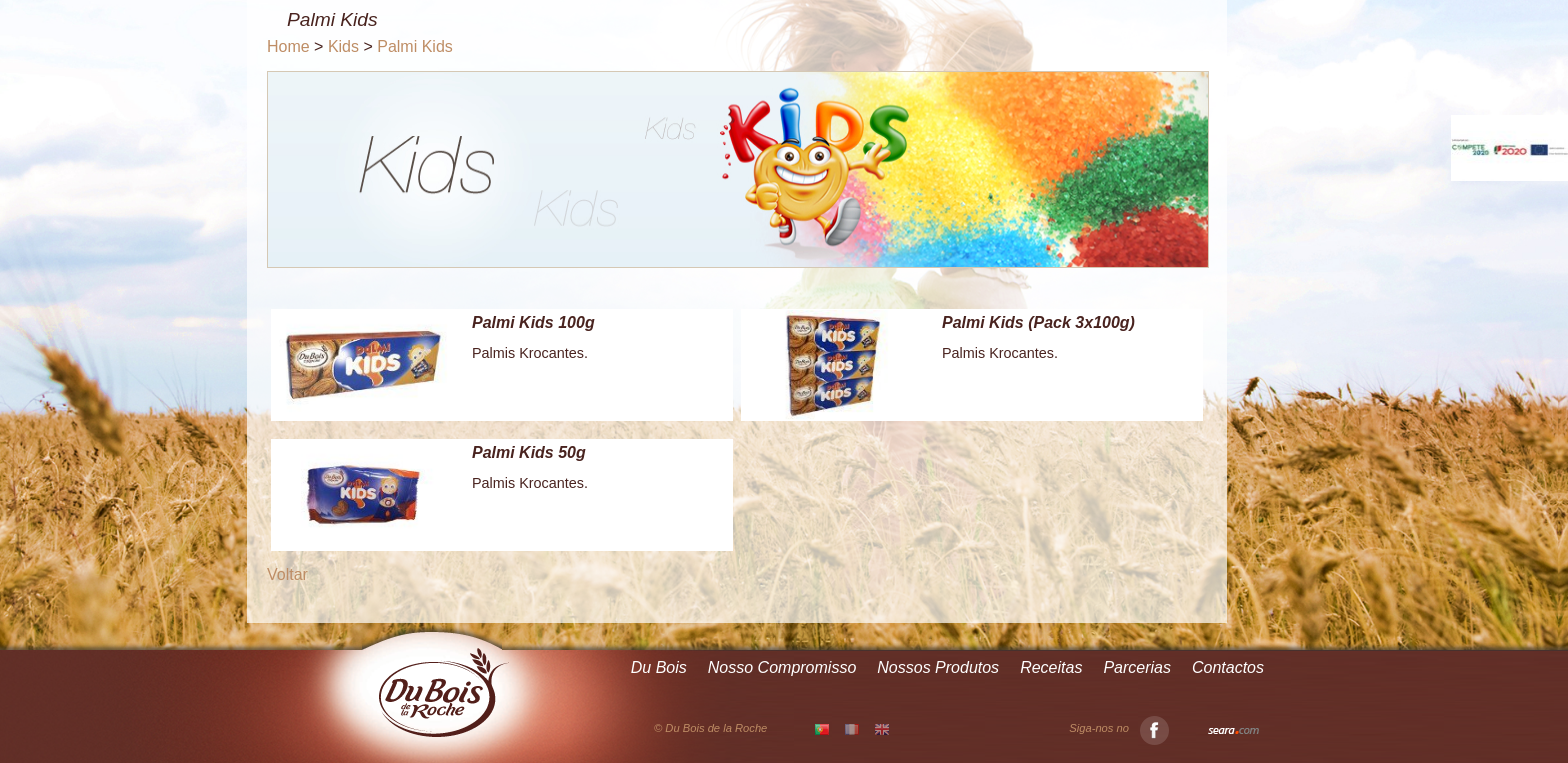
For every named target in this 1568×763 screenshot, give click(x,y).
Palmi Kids (415, 46)
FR (852, 729)
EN (882, 729)
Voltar (287, 574)
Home (288, 46)
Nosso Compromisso (782, 667)
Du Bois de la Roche (444, 693)
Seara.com (1233, 731)
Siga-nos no (1119, 728)
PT (822, 730)
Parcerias (1137, 667)
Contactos (1228, 667)
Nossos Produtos (938, 667)
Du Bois (659, 667)
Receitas (1051, 667)
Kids (343, 46)
